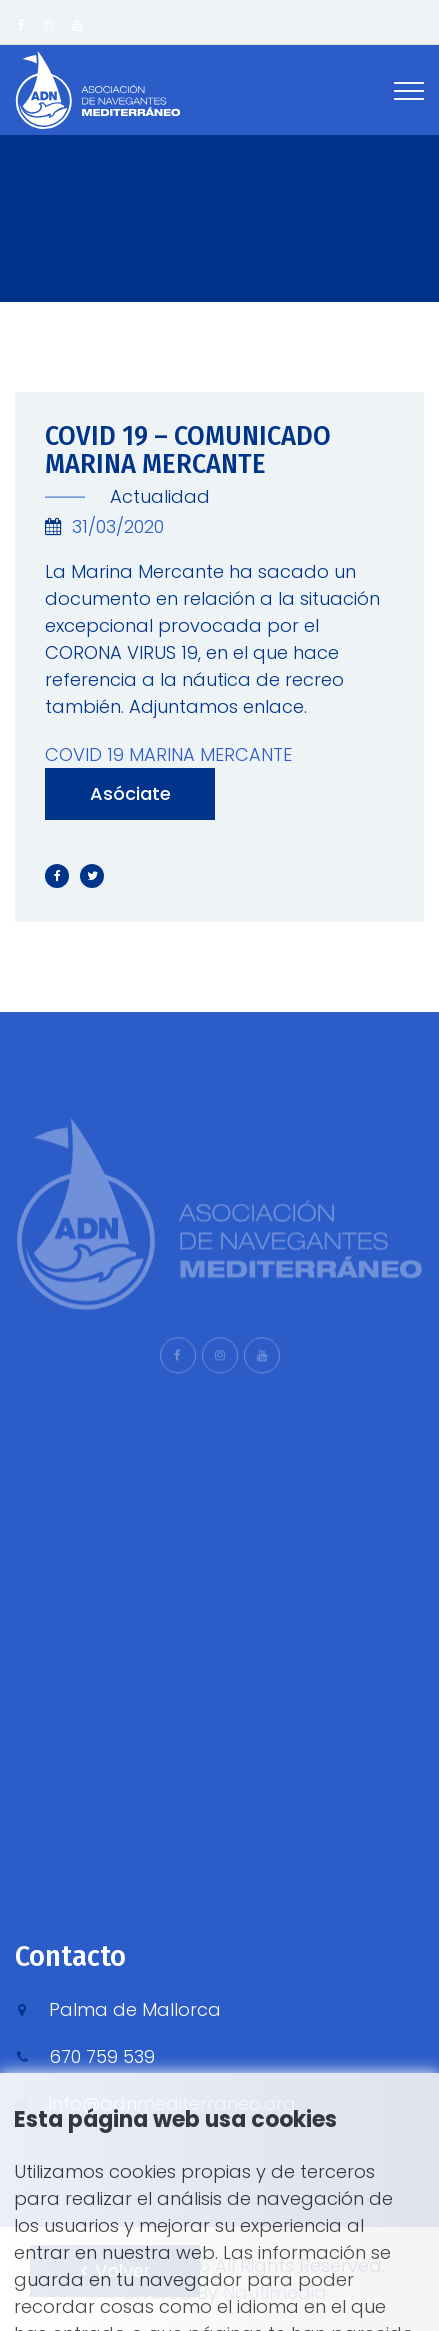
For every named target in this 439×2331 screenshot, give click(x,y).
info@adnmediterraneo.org (172, 2103)
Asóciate (130, 793)
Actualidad (157, 497)
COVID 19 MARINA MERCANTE (168, 754)
